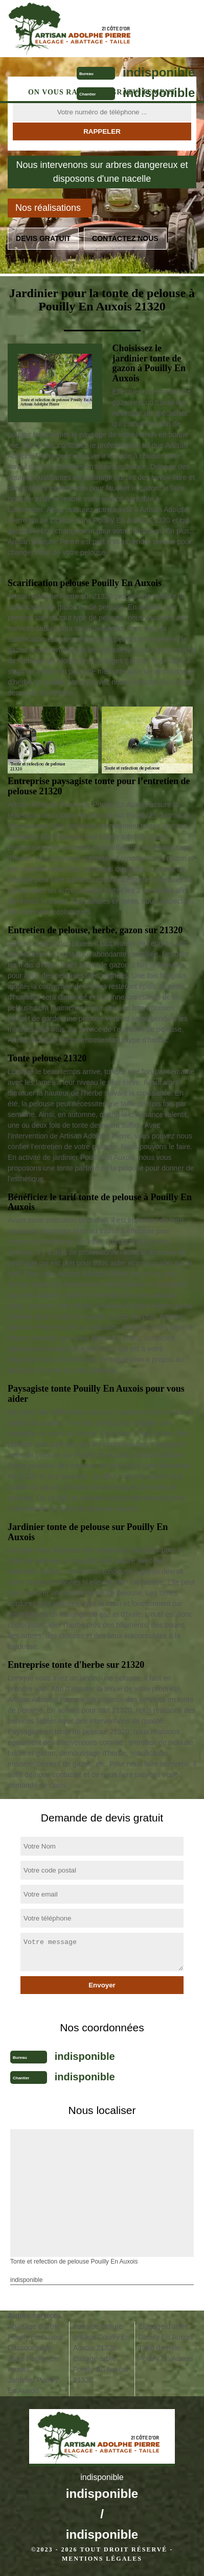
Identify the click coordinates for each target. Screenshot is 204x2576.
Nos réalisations (48, 208)
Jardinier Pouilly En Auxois (33, 2385)
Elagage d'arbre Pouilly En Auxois (165, 2331)
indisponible (159, 72)
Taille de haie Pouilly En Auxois (165, 2353)
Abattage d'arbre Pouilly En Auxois (35, 2331)
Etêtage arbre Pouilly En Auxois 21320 (100, 2369)
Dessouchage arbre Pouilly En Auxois (33, 2358)
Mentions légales (102, 2558)
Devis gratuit (43, 238)
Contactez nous (125, 238)
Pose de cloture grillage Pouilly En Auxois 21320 (101, 2337)
